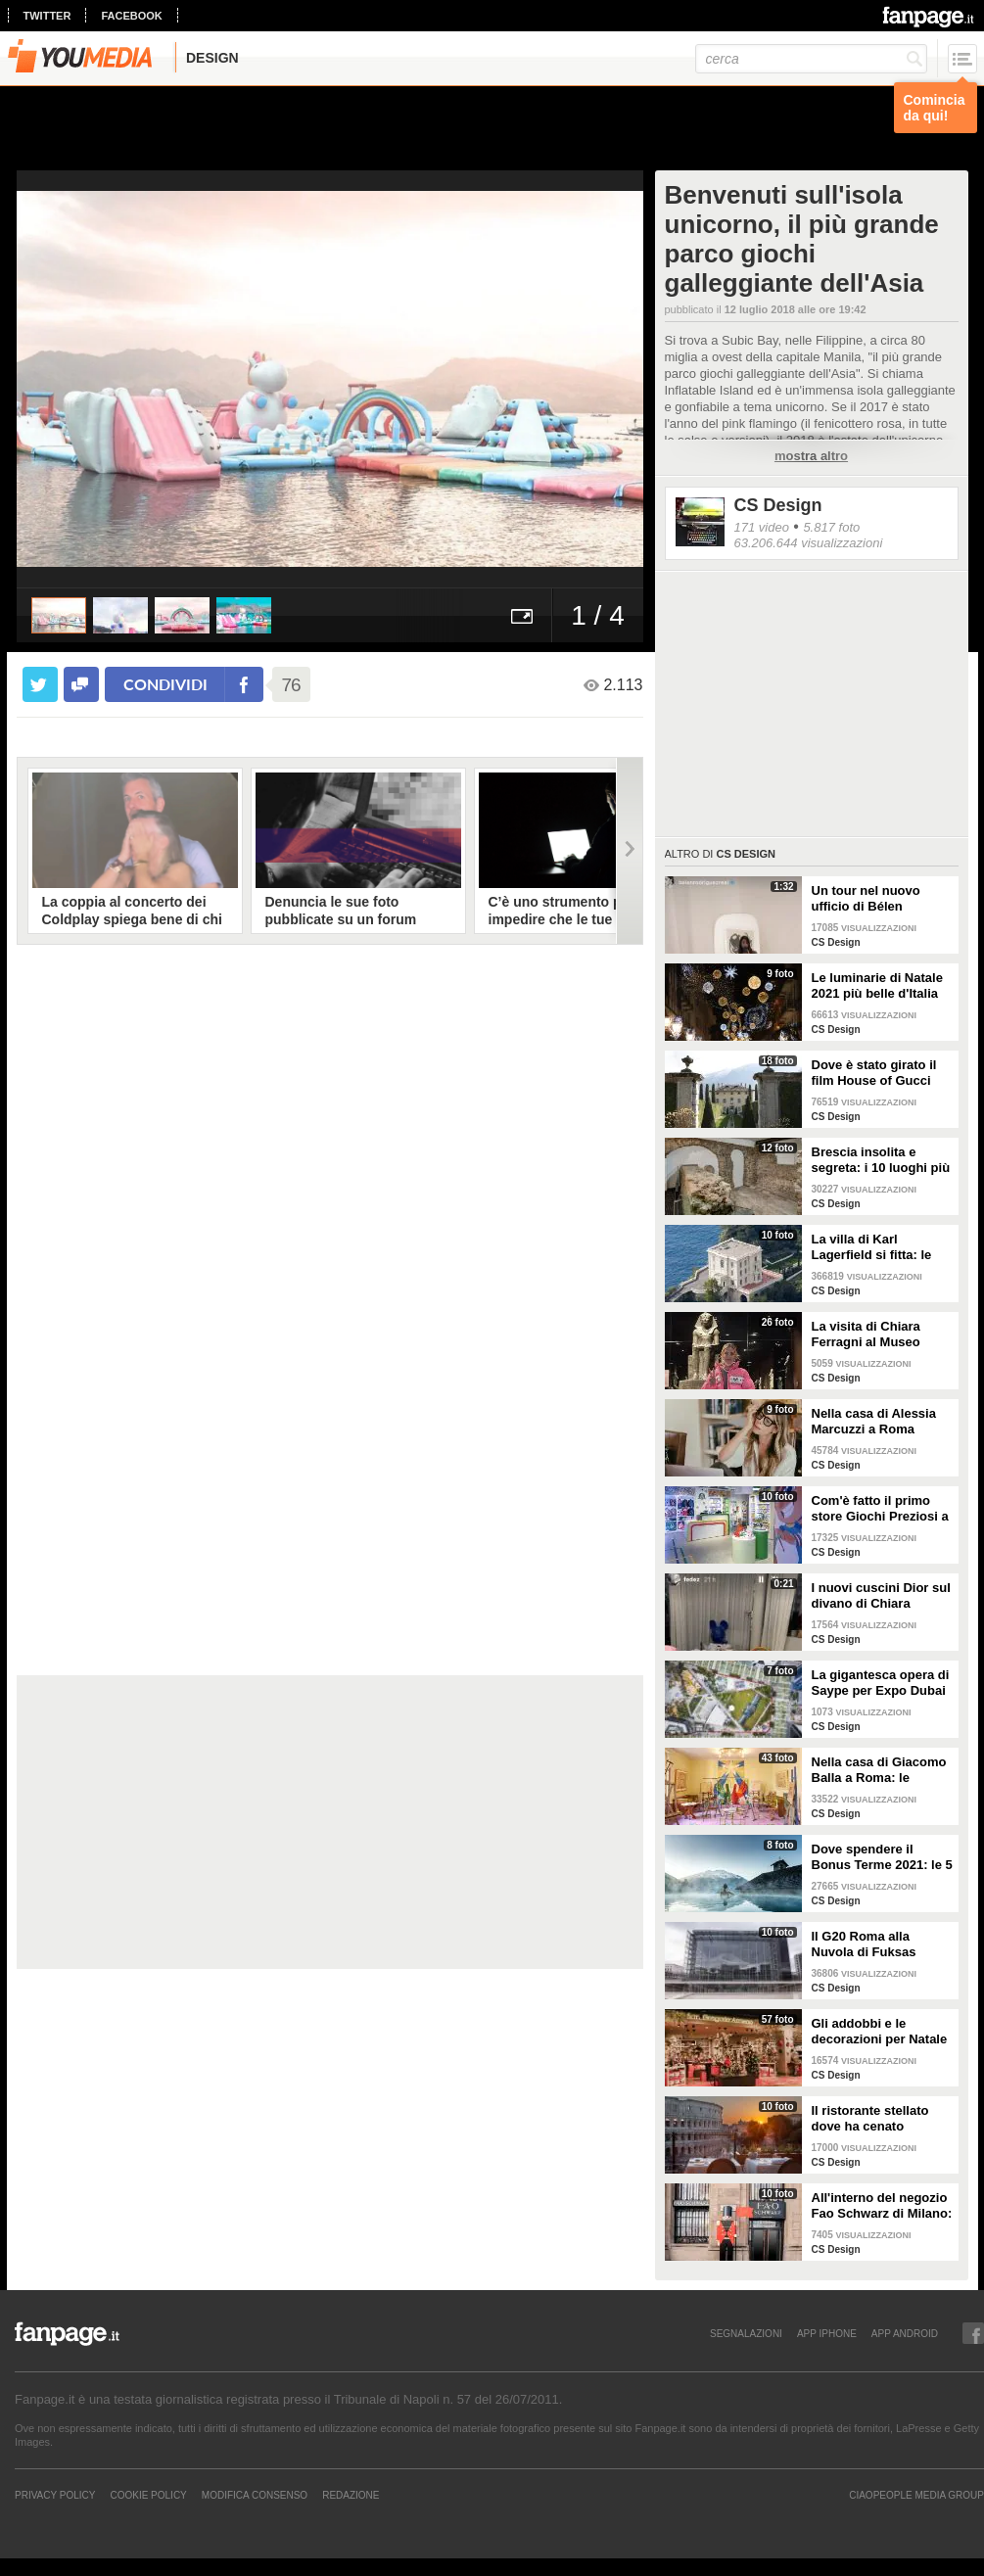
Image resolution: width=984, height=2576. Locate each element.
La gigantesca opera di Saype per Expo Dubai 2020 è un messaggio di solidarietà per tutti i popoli (881, 1683)
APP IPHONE (827, 2333)
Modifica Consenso (254, 2495)
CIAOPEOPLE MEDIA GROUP (916, 2495)
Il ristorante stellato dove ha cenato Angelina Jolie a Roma (880, 2118)
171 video (761, 527)
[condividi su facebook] (81, 684)
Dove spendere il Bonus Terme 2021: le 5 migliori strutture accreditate (882, 1857)
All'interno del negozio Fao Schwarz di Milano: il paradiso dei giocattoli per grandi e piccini (882, 2206)
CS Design (778, 505)
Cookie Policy (148, 2495)
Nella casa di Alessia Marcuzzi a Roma (874, 1421)
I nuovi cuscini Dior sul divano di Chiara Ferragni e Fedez (881, 1596)
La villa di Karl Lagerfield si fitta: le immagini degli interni (877, 1247)
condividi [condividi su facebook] (165, 684)
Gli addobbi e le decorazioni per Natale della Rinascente (880, 2031)
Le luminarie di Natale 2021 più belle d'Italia (877, 985)
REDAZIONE (350, 2495)
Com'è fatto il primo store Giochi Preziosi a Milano (880, 1508)
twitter (47, 16)
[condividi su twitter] (40, 684)
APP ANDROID (904, 2333)
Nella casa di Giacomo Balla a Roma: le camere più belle (879, 1770)
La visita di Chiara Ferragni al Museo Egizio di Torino (866, 1334)
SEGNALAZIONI (746, 2333)
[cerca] (811, 58)
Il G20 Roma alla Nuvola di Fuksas (864, 1944)
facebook (131, 16)
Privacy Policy (55, 2495)
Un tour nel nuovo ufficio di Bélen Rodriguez (866, 898)
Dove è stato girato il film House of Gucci (874, 1072)
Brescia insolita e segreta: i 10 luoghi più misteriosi (881, 1160)
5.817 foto (831, 527)
